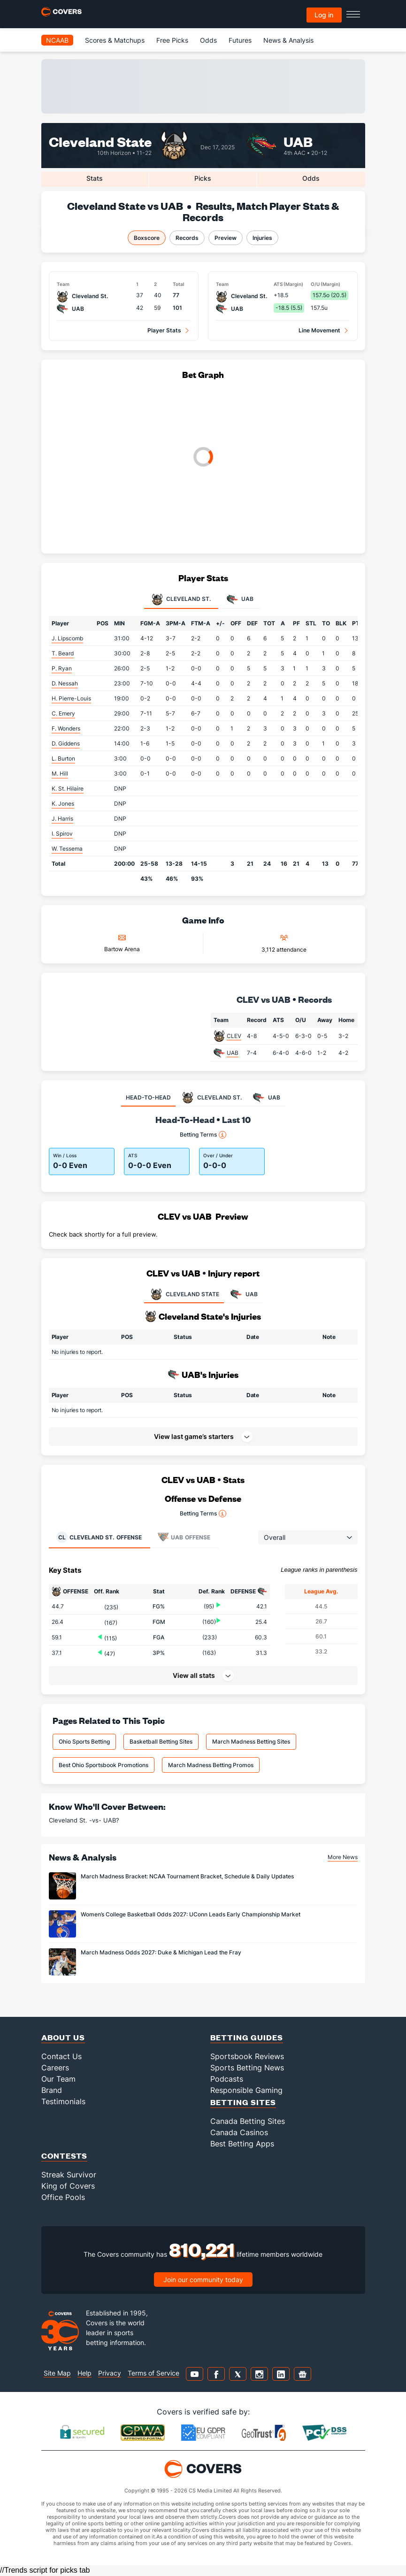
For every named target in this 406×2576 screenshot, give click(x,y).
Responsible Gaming (246, 2090)
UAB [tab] (240, 599)
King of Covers (68, 2186)
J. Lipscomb (67, 638)
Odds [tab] (311, 178)
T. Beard (63, 653)
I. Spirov (62, 833)
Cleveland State (100, 141)
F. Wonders (66, 728)
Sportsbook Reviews (247, 2056)
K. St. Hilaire (68, 788)
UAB (298, 141)
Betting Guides (246, 2037)
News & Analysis (288, 40)
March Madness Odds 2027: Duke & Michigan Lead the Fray (161, 1952)
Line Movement (319, 330)
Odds (208, 40)
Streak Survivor (68, 2174)
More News (343, 1857)
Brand (51, 2090)
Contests (64, 2155)
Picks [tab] (202, 178)
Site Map (57, 2373)
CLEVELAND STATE (184, 1294)
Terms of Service (153, 2373)
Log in (323, 15)
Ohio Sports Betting (84, 1741)
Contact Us (61, 2056)
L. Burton (63, 758)
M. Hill (60, 773)
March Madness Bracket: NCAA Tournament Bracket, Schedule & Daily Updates (187, 1876)
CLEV (234, 1035)
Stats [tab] (94, 178)
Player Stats (164, 330)
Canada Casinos (239, 2132)
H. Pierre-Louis (71, 698)
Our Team (58, 2079)
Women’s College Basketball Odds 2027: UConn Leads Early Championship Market (190, 1914)
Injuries (262, 237)
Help (84, 2373)
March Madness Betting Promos (210, 1765)
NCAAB (57, 40)
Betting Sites (243, 2102)
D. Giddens (66, 743)
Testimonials (63, 2101)
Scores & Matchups (115, 40)
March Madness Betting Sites (251, 1741)
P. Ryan (62, 668)
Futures (240, 40)
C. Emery (63, 713)
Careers (55, 2067)
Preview (225, 237)
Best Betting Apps (242, 2143)
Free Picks (172, 40)
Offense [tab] (99, 1537)
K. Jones (63, 803)
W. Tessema (67, 848)
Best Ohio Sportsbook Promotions (103, 1765)
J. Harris (62, 818)
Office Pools (63, 2197)
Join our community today (203, 2280)
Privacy (109, 2373)
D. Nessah (65, 683)
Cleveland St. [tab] (181, 599)
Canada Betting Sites (247, 2121)
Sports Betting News (247, 2067)
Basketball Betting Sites (161, 1741)
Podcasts (226, 2079)
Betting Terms (203, 1134)
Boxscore (147, 237)
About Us (63, 2037)
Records (187, 237)
